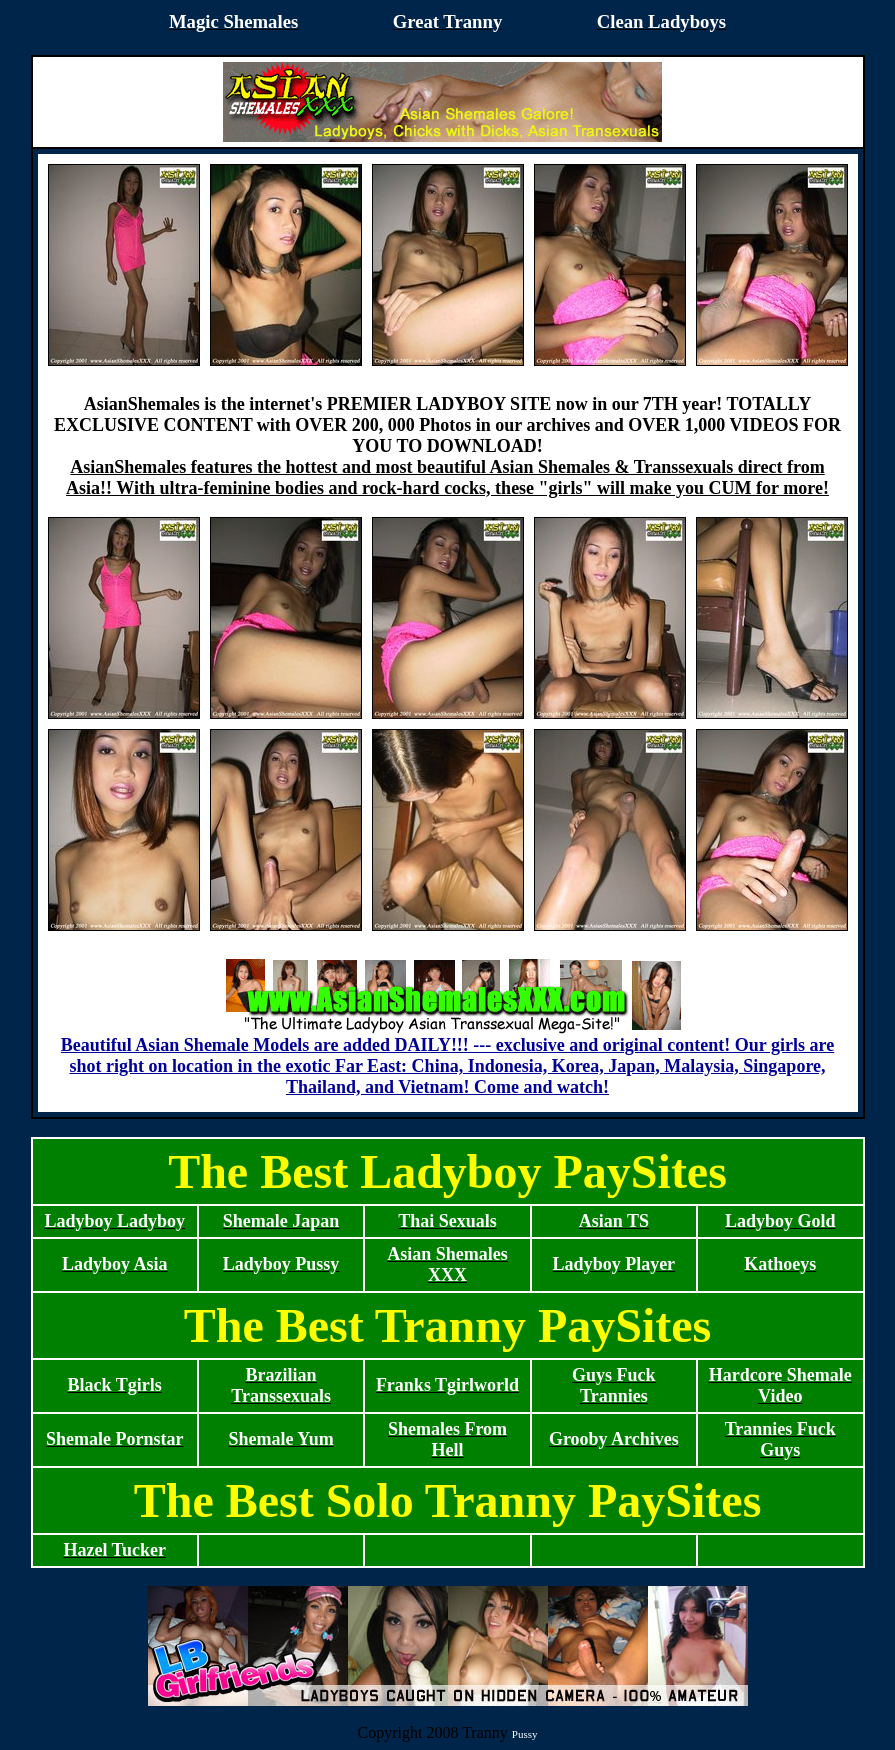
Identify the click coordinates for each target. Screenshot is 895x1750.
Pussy (525, 1734)
